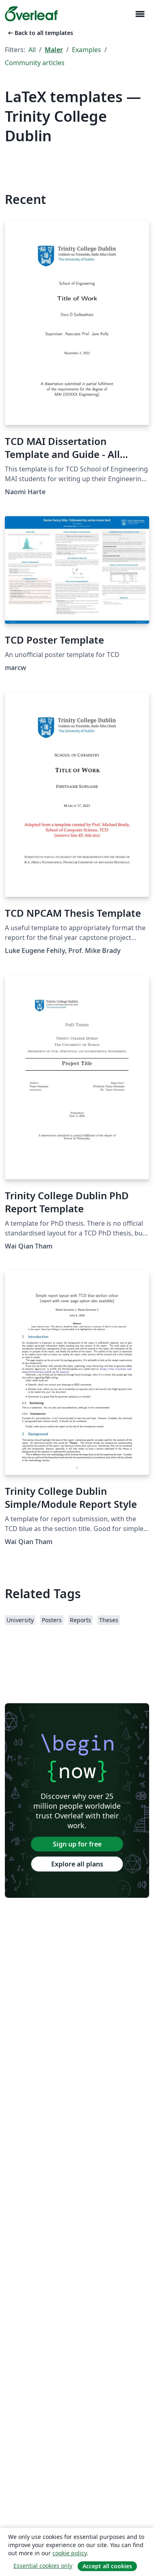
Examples (86, 49)
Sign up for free (77, 1844)
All (32, 49)
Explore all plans (77, 1864)
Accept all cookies (107, 2566)
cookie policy (69, 2553)
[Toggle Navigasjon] (139, 14)
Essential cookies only (42, 2565)
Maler (54, 49)
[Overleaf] (31, 14)
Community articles (35, 62)
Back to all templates (40, 33)
